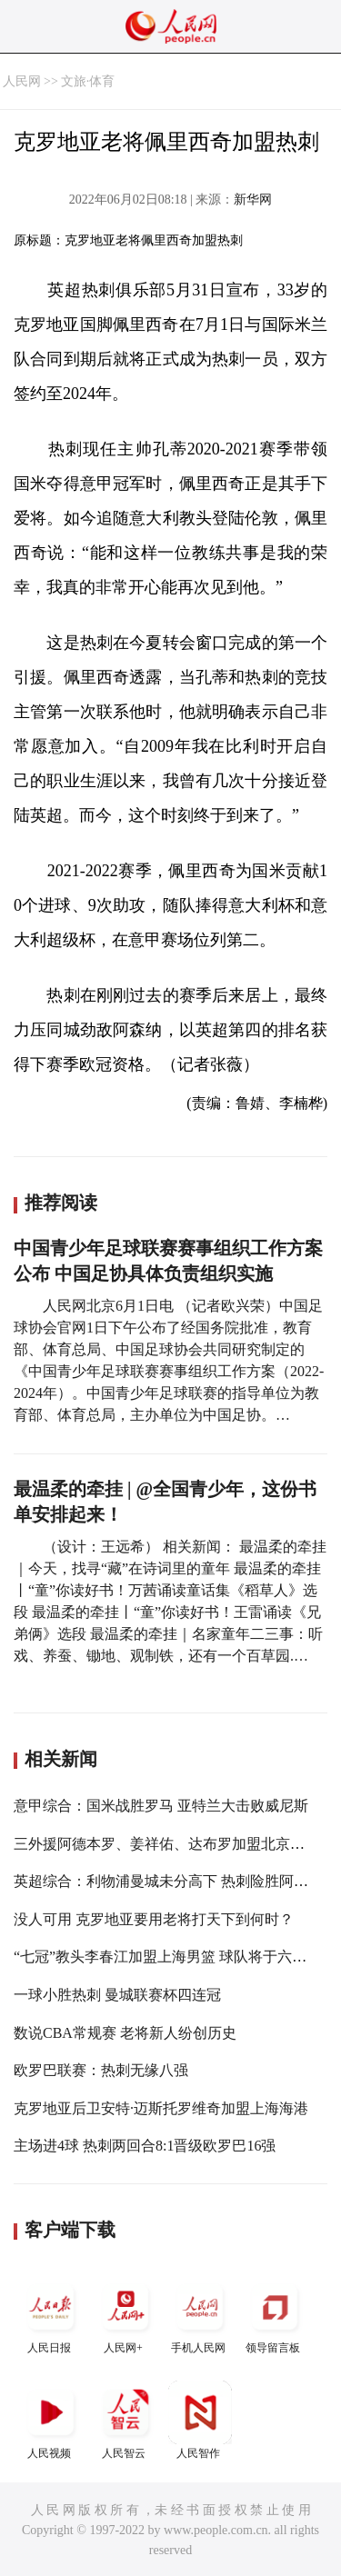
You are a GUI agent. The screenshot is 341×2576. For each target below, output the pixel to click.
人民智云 (125, 2420)
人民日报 (51, 2314)
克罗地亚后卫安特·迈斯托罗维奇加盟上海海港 (161, 2108)
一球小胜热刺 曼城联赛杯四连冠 (117, 1994)
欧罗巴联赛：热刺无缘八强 (101, 2070)
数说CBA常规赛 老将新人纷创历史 (125, 2033)
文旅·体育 (88, 81)
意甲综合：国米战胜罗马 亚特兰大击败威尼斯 (161, 1805)
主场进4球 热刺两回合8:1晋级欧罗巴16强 (145, 2145)
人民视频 (51, 2420)
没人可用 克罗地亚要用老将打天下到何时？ (154, 1919)
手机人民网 (200, 2314)
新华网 (253, 199)
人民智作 (200, 2420)
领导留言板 (274, 2314)
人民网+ (125, 2314)
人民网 (22, 81)
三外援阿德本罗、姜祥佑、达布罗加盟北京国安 (166, 1844)
